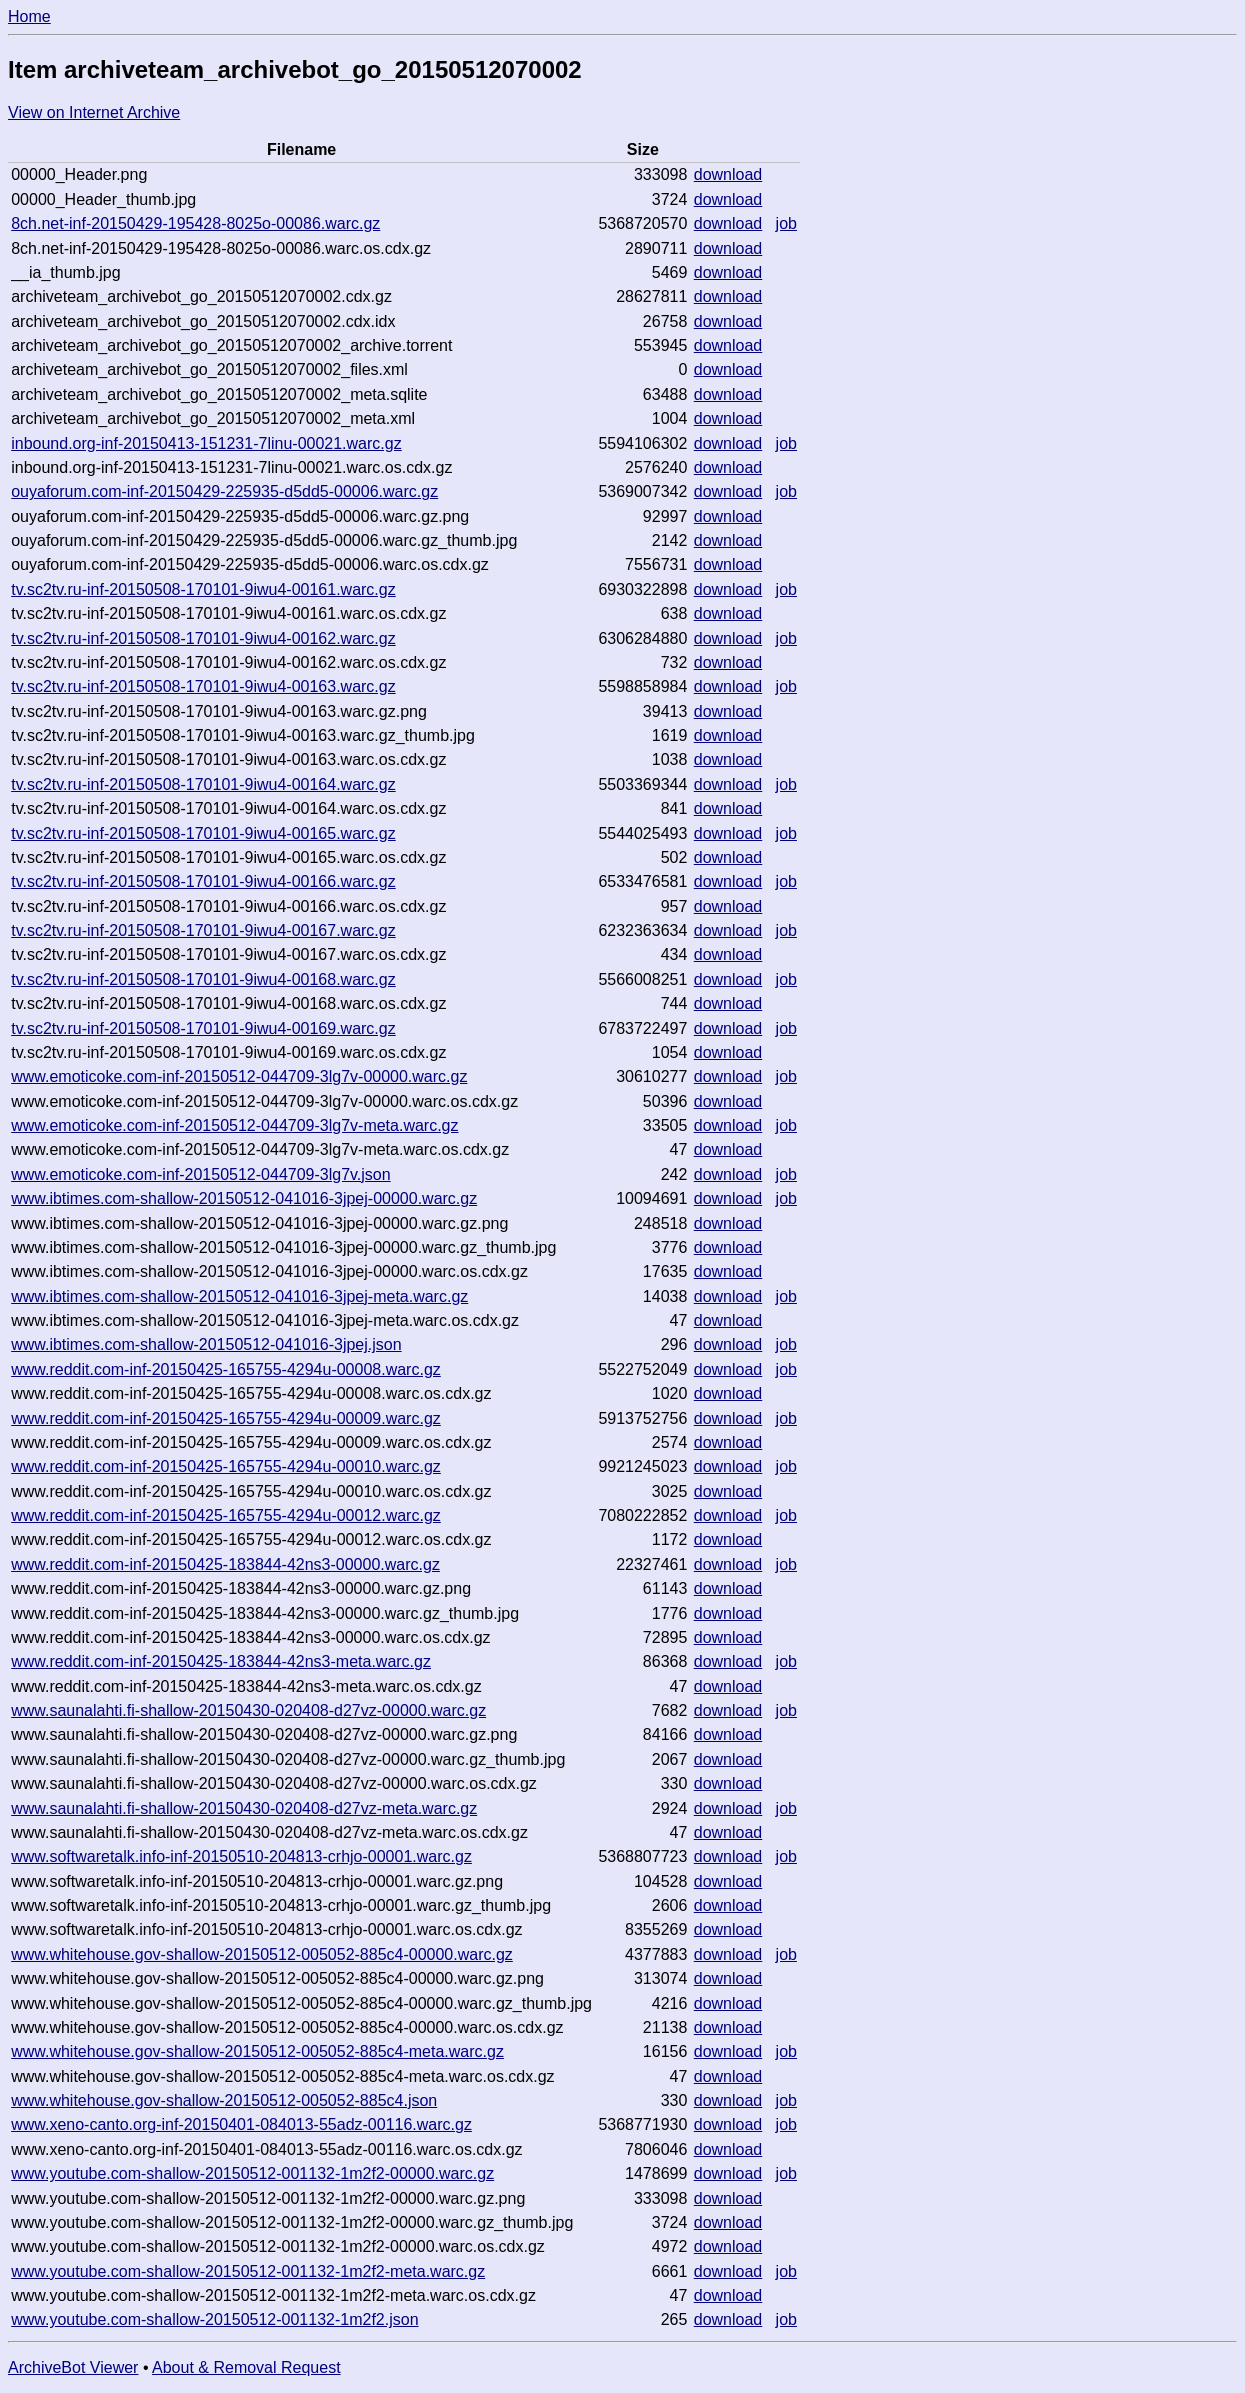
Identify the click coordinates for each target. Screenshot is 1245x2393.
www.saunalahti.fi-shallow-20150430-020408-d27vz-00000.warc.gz (248, 1710)
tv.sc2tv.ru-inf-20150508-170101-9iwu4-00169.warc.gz (203, 1028)
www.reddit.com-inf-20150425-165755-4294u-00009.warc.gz (226, 1418)
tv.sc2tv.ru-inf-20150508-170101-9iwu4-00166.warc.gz (203, 881)
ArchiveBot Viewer (73, 2367)
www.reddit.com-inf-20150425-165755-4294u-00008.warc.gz (226, 1369)
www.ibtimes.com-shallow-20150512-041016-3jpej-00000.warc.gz (244, 1198)
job (786, 223)
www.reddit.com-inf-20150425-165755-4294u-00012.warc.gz (226, 1515)
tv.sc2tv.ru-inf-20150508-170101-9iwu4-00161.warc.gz (203, 589)
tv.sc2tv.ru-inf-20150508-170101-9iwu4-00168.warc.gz (203, 979)
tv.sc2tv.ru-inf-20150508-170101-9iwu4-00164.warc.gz (203, 784)
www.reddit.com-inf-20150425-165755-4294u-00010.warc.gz (226, 1466)
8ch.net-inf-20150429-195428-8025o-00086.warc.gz (195, 223)
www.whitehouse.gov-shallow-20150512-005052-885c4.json (224, 2100)
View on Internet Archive (94, 112)
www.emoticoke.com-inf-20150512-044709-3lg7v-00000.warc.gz (239, 1076)
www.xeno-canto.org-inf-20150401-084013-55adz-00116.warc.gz (241, 2124)
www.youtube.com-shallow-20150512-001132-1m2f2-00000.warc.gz (252, 2173)
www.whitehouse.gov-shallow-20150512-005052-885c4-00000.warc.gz (262, 1954)
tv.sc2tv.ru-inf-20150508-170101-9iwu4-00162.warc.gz (203, 638)
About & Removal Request (246, 2367)
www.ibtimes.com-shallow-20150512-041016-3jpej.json (206, 1344)
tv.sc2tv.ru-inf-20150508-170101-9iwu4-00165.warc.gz (203, 833)
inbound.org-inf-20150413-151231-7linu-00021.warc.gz (206, 443)
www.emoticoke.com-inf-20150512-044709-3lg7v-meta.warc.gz (234, 1125)
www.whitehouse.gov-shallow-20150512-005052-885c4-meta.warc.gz (257, 2051)
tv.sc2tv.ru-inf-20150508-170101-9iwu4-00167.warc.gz (203, 930)
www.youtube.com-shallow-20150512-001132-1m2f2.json (214, 2319)
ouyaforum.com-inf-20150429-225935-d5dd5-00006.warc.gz (224, 491)
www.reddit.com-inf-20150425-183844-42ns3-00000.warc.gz (225, 1564)
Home (29, 16)
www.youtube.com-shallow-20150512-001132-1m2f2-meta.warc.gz (248, 2271)
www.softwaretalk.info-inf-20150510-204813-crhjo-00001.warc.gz (241, 1856)
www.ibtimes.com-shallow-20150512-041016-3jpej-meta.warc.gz (239, 1296)
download (728, 174)
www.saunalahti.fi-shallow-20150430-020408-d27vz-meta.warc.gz (244, 1808)
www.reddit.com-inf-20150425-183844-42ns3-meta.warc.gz (221, 1661)
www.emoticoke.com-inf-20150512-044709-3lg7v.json (200, 1174)
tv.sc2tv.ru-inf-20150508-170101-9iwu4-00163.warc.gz (203, 686)
